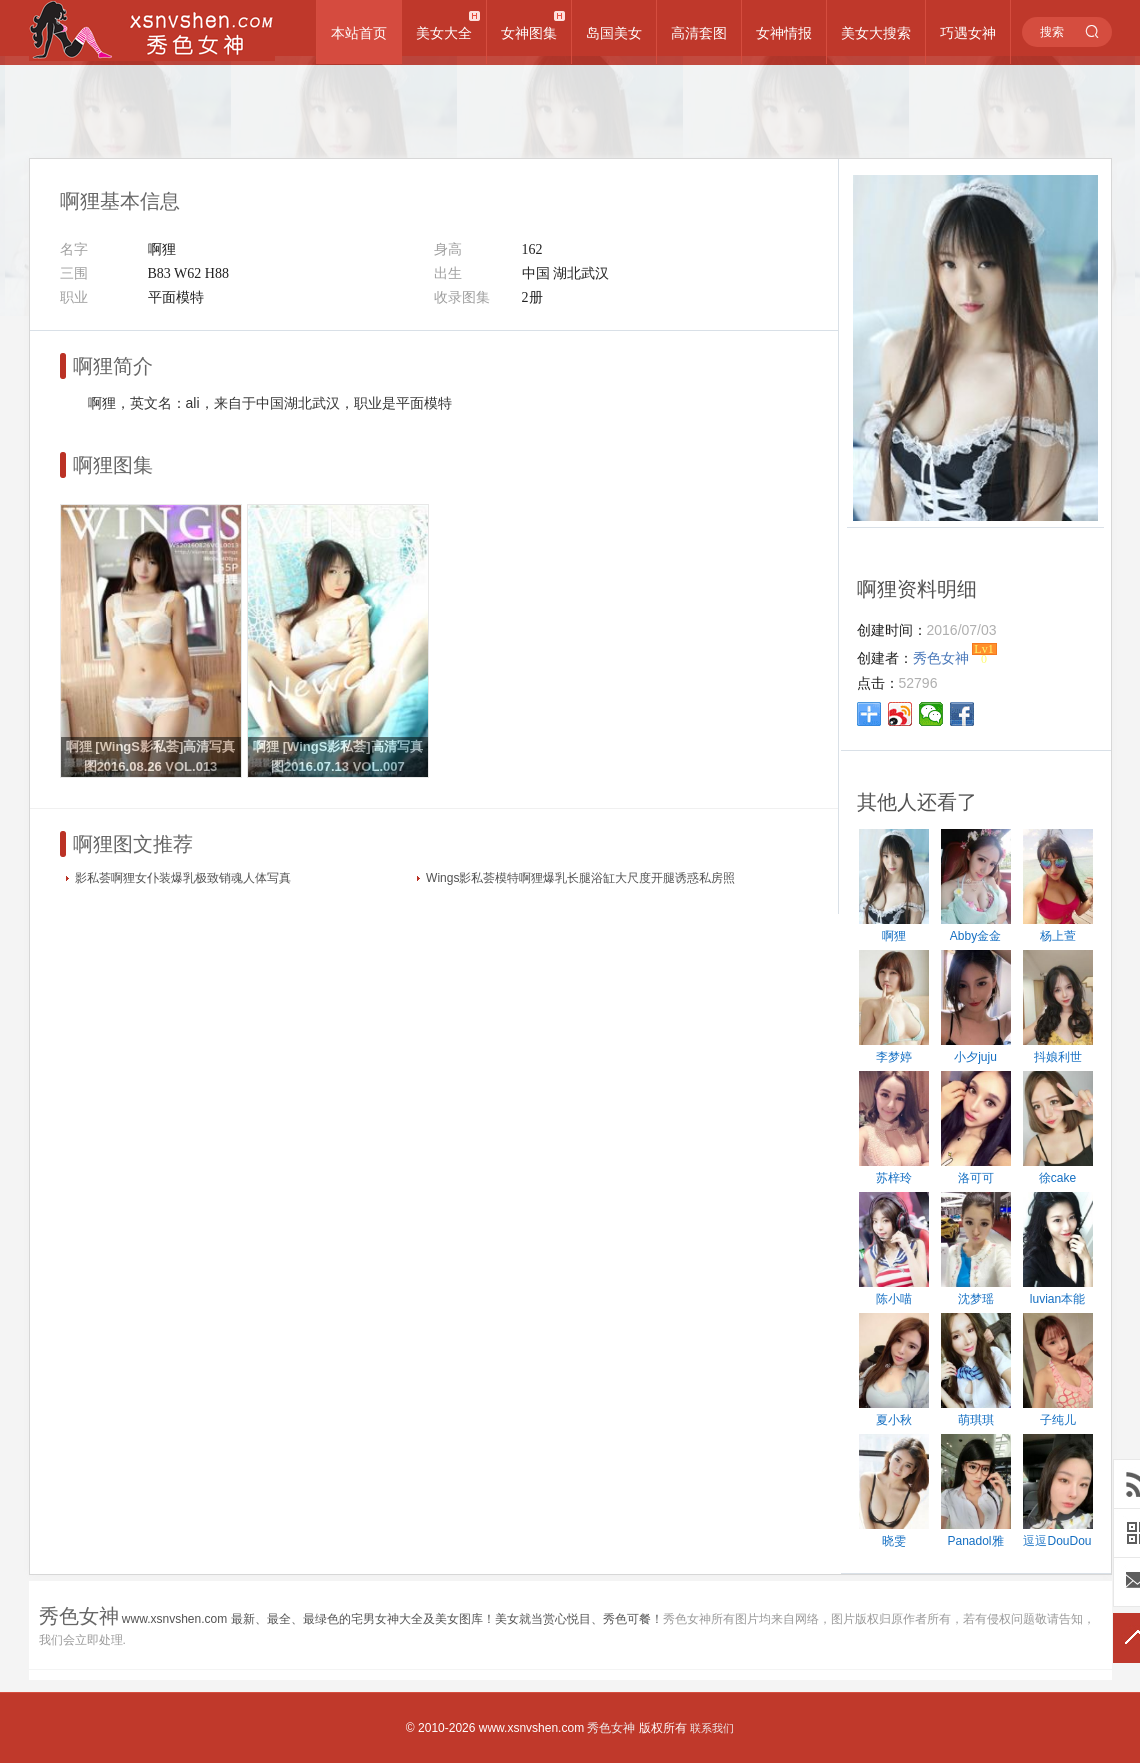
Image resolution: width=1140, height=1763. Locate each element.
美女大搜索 (876, 33)
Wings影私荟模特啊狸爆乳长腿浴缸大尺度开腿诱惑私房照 (580, 878)
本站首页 (359, 33)
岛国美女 (614, 33)
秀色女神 (611, 1728)
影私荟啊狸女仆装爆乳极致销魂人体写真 (183, 878)
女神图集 (529, 33)
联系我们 (712, 1728)
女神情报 (784, 33)
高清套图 (699, 33)
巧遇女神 (968, 33)
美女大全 (444, 33)
